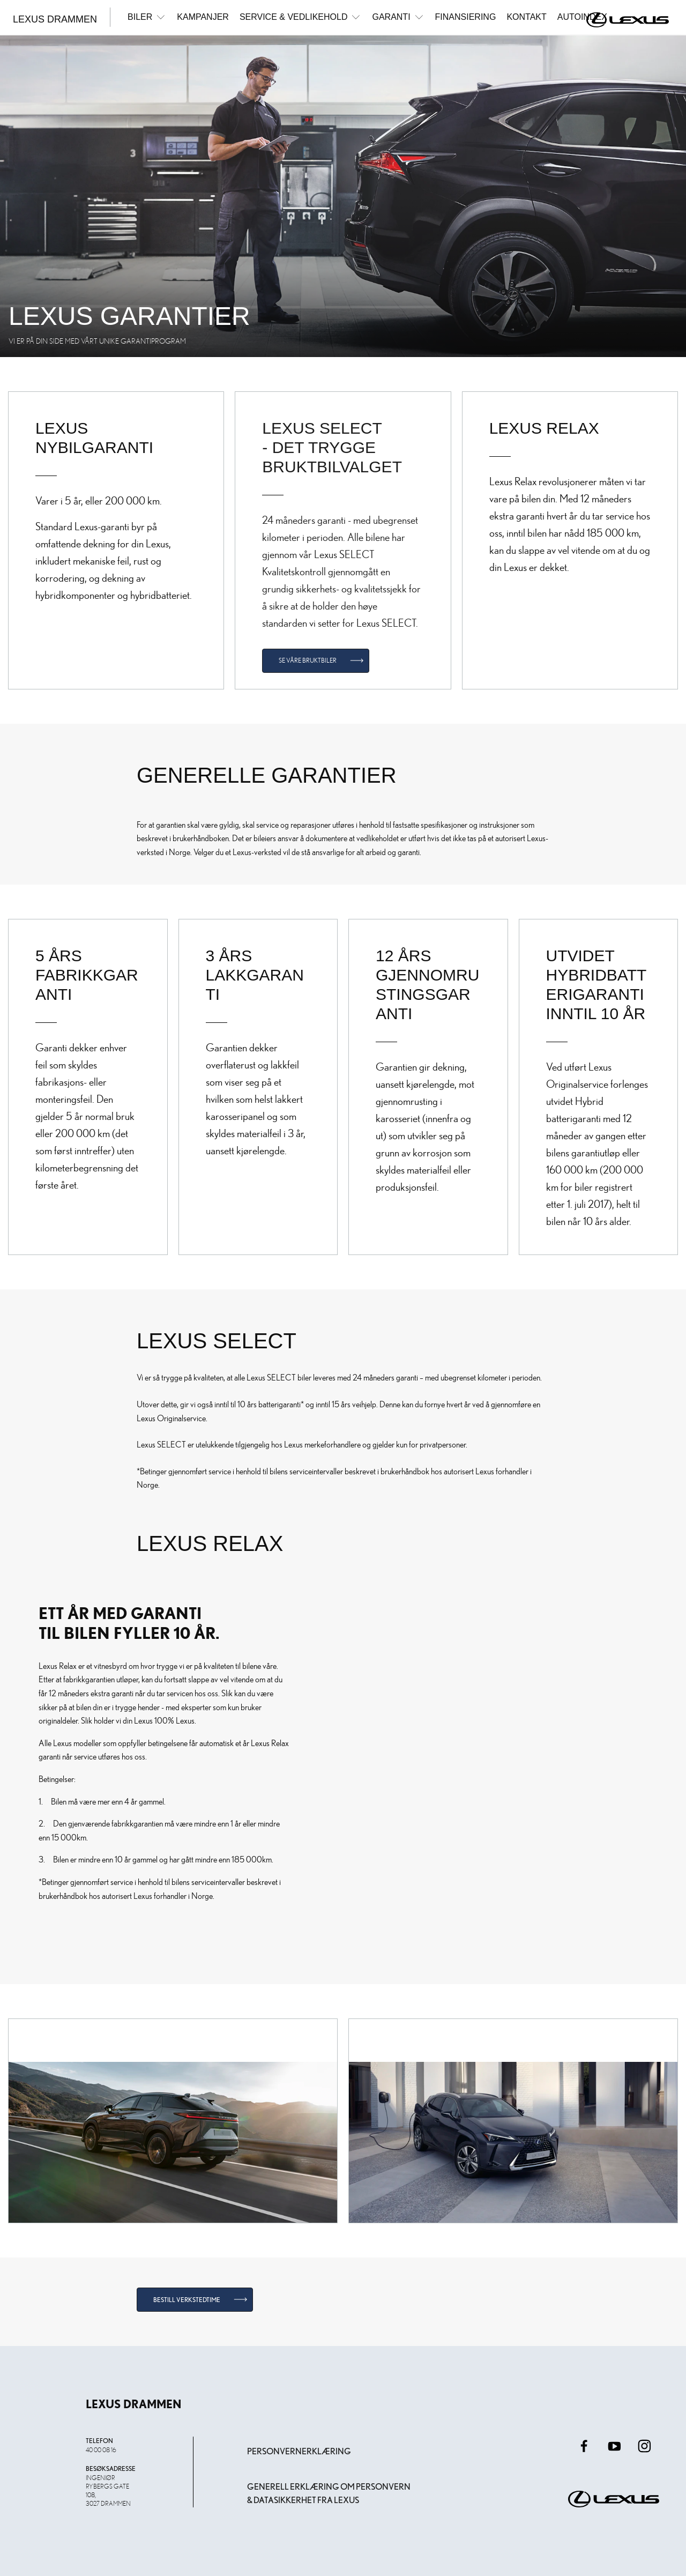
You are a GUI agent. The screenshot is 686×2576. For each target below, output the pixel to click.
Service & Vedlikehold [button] (301, 17)
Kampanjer (203, 16)
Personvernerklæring (299, 2451)
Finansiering (465, 16)
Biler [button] (147, 17)
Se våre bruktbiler (308, 660)
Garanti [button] (398, 17)
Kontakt (526, 16)
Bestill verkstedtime (186, 2300)
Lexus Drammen (55, 19)
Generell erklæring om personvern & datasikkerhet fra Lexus (329, 2494)
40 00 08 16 (101, 2449)
